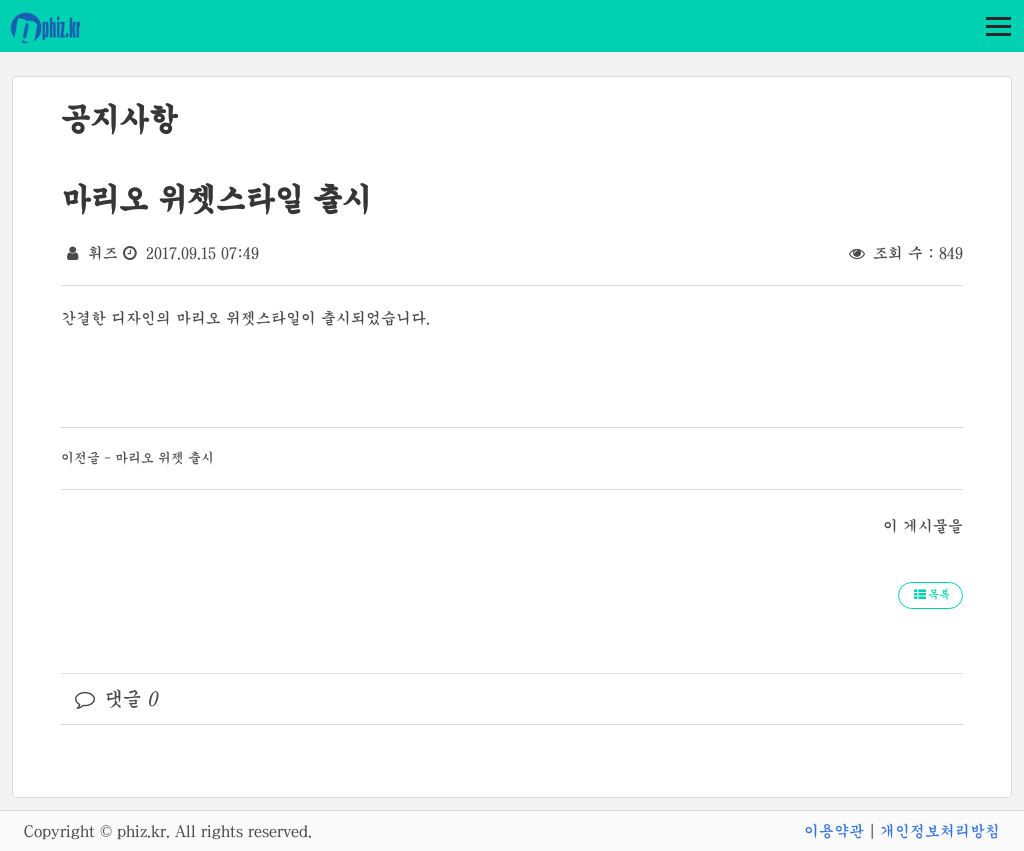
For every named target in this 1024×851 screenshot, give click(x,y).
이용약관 (834, 831)
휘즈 (103, 253)
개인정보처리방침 (940, 831)
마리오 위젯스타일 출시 (216, 199)
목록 (930, 595)
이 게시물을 (923, 526)
